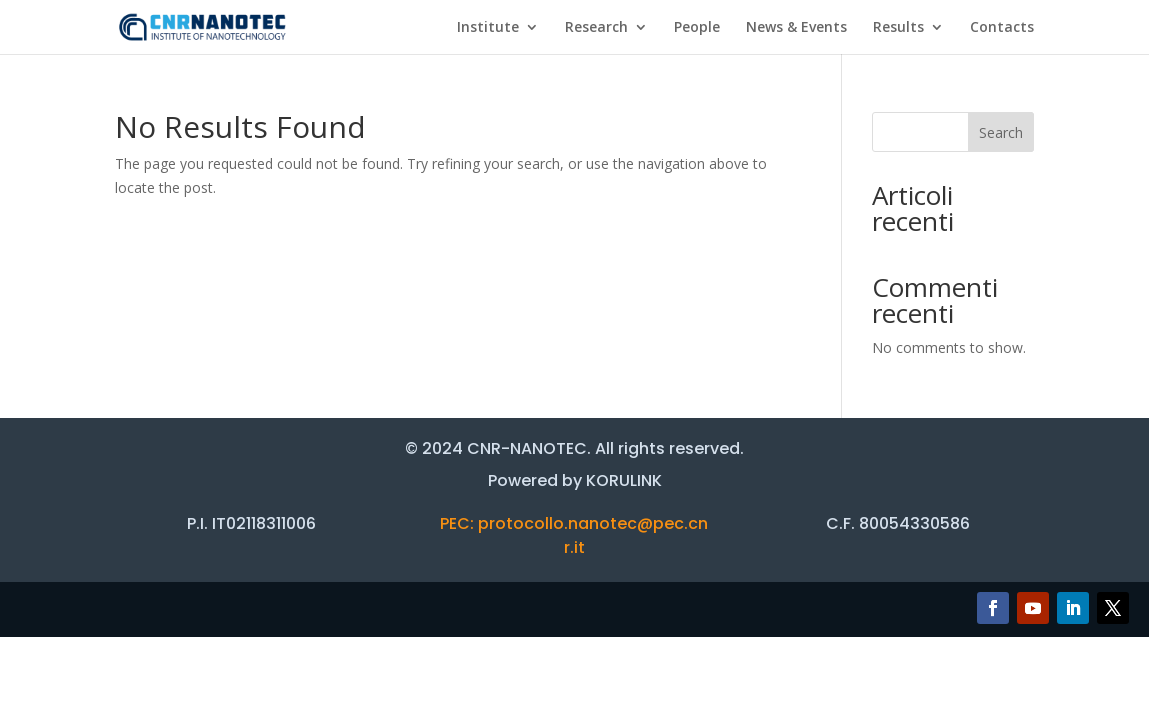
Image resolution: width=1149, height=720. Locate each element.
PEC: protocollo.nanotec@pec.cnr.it (574, 535)
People (697, 28)
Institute (488, 28)
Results (898, 28)
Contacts (1002, 28)
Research (596, 28)
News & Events (796, 28)
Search (1001, 132)
